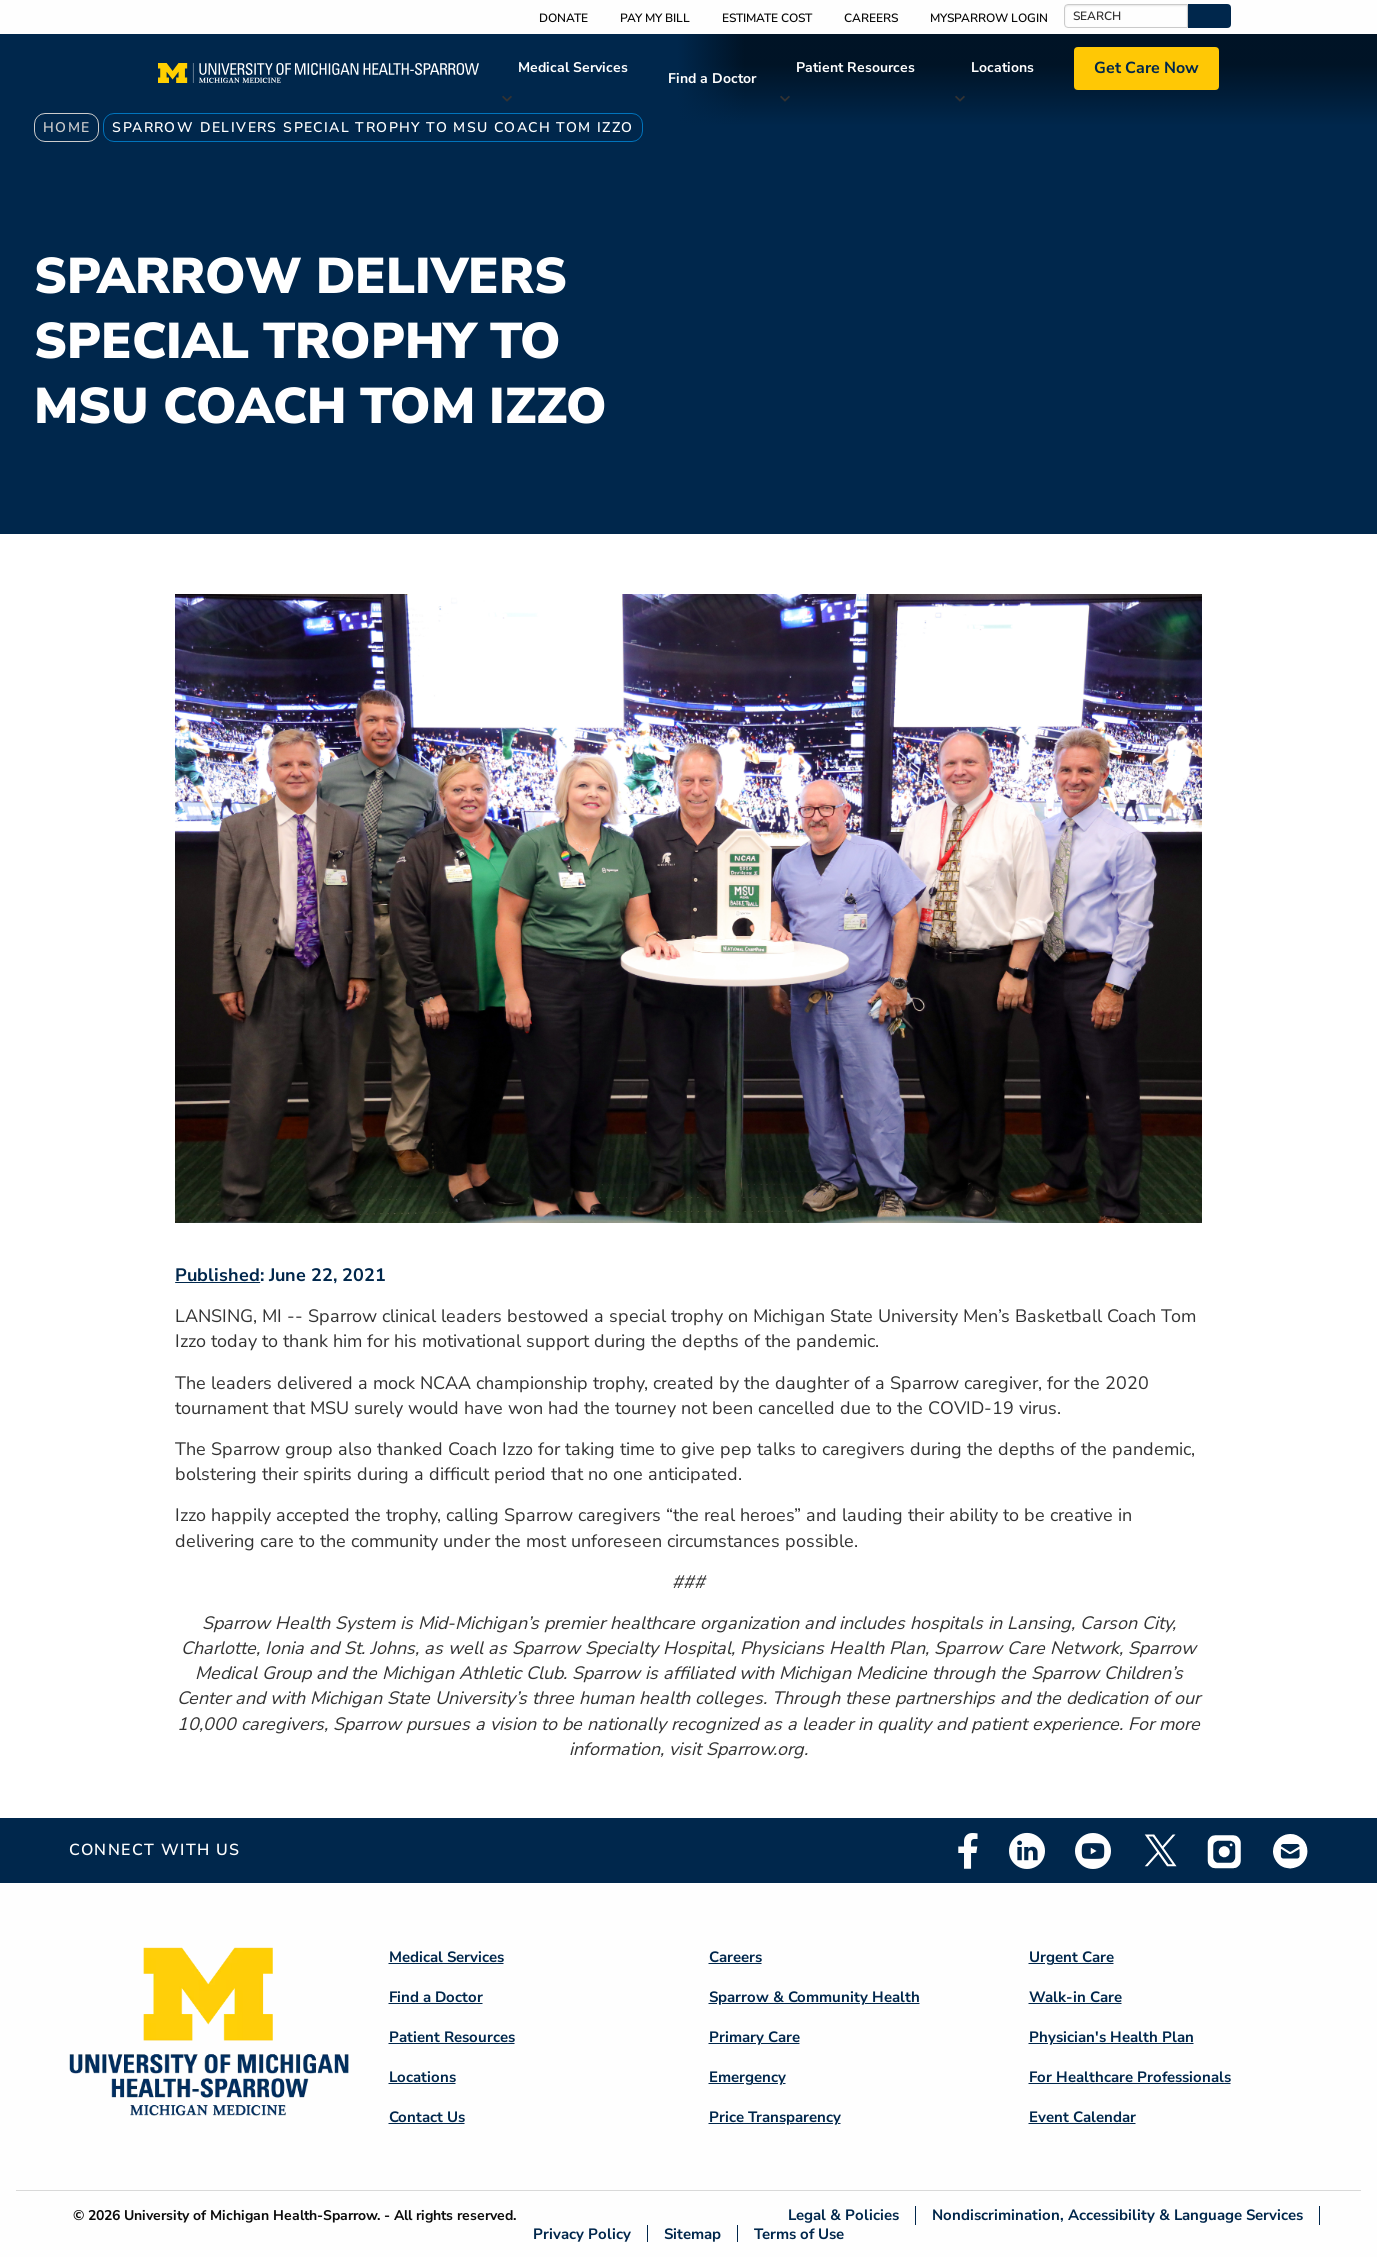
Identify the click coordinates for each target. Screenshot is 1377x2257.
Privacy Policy (582, 2233)
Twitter (1159, 1851)
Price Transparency (775, 2117)
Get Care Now (1146, 68)
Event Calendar (1082, 2117)
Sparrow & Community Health (814, 1997)
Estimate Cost (767, 18)
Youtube (1093, 1851)
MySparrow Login (989, 18)
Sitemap (692, 2233)
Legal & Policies (843, 2215)
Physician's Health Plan (1111, 2037)
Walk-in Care (1075, 1997)
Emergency (747, 2077)
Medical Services (573, 67)
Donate (563, 18)
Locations (1002, 67)
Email (1291, 1850)
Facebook (968, 1851)
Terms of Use (799, 2233)
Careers (871, 18)
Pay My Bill (655, 18)
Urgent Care (1071, 1957)
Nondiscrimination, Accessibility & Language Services (1117, 2215)
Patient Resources (855, 67)
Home (67, 127)
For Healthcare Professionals (1130, 2077)
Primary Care (754, 2037)
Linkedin (1027, 1851)
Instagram (1225, 1851)
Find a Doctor (712, 78)
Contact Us (427, 2117)
